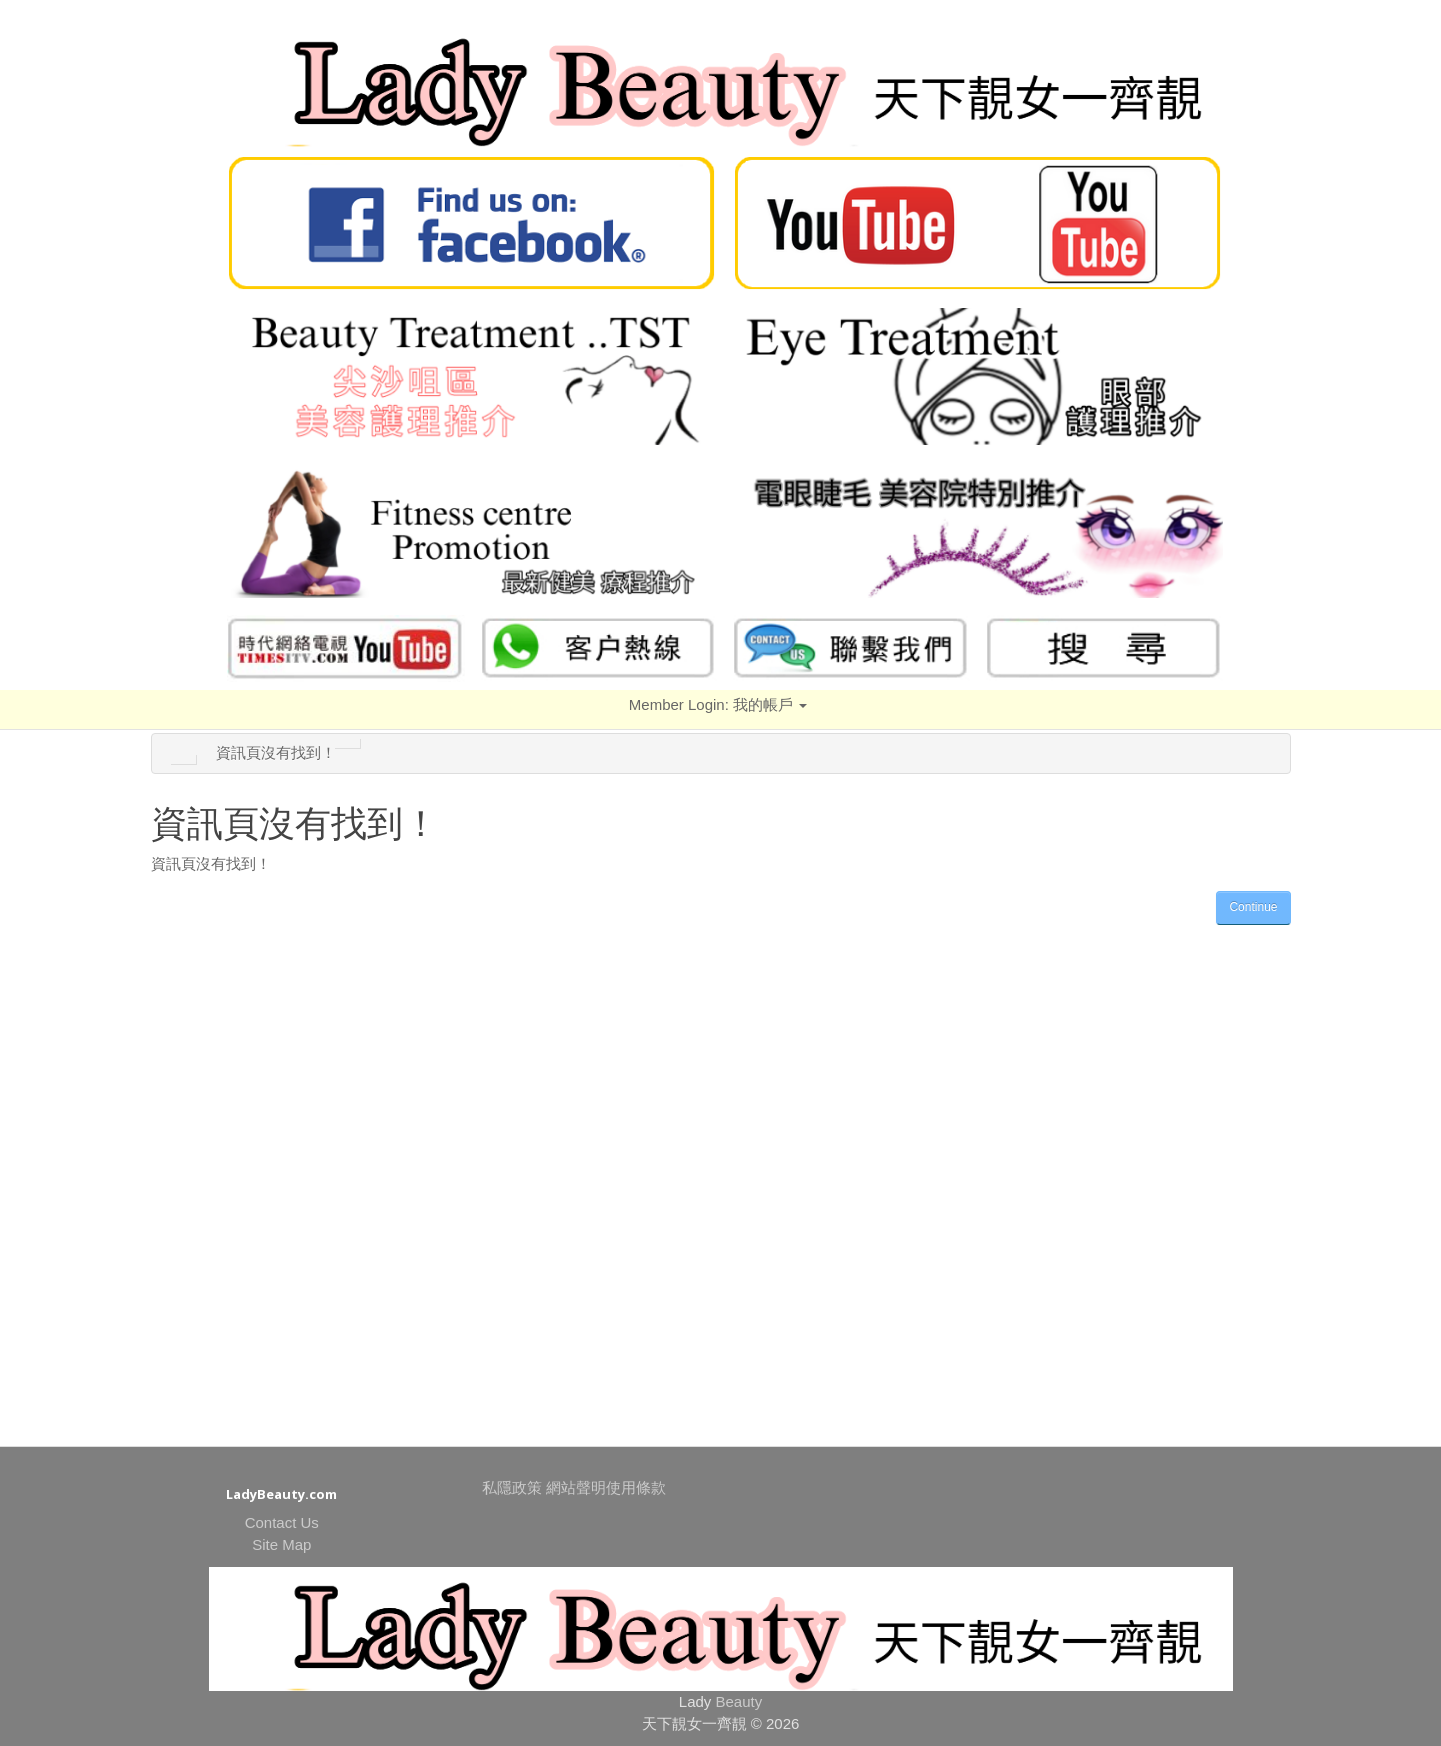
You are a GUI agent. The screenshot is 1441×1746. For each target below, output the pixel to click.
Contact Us (282, 1522)
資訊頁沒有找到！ (276, 752)
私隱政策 (512, 1487)
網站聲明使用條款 (606, 1487)
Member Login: (718, 704)
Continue (1253, 907)
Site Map (281, 1544)
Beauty (739, 1701)
